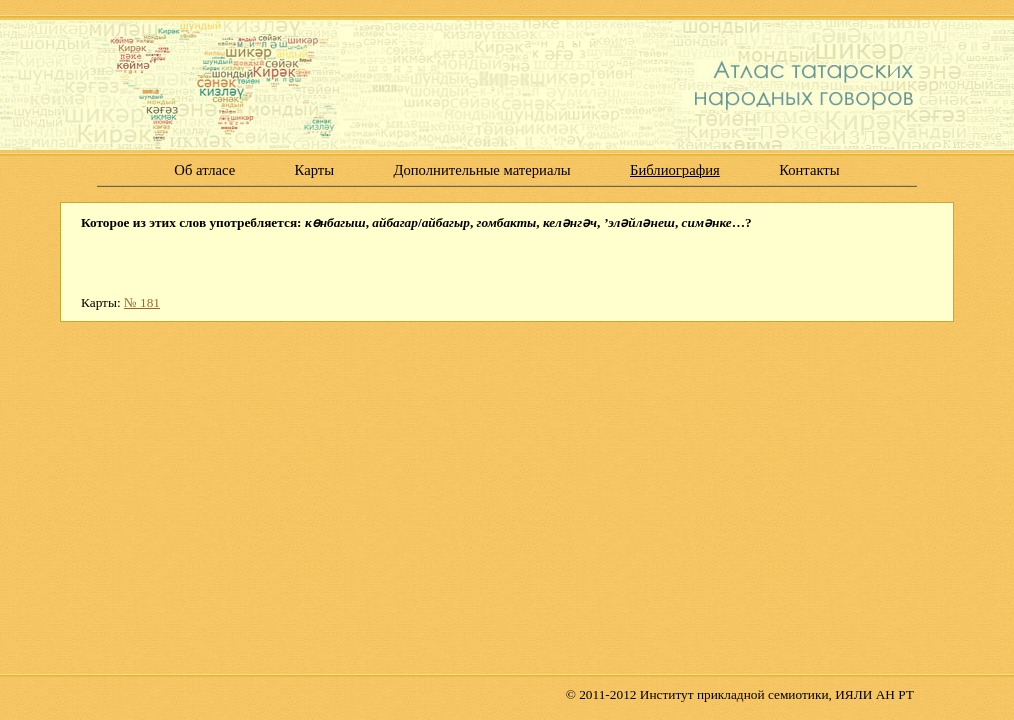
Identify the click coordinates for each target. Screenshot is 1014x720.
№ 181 (142, 302)
